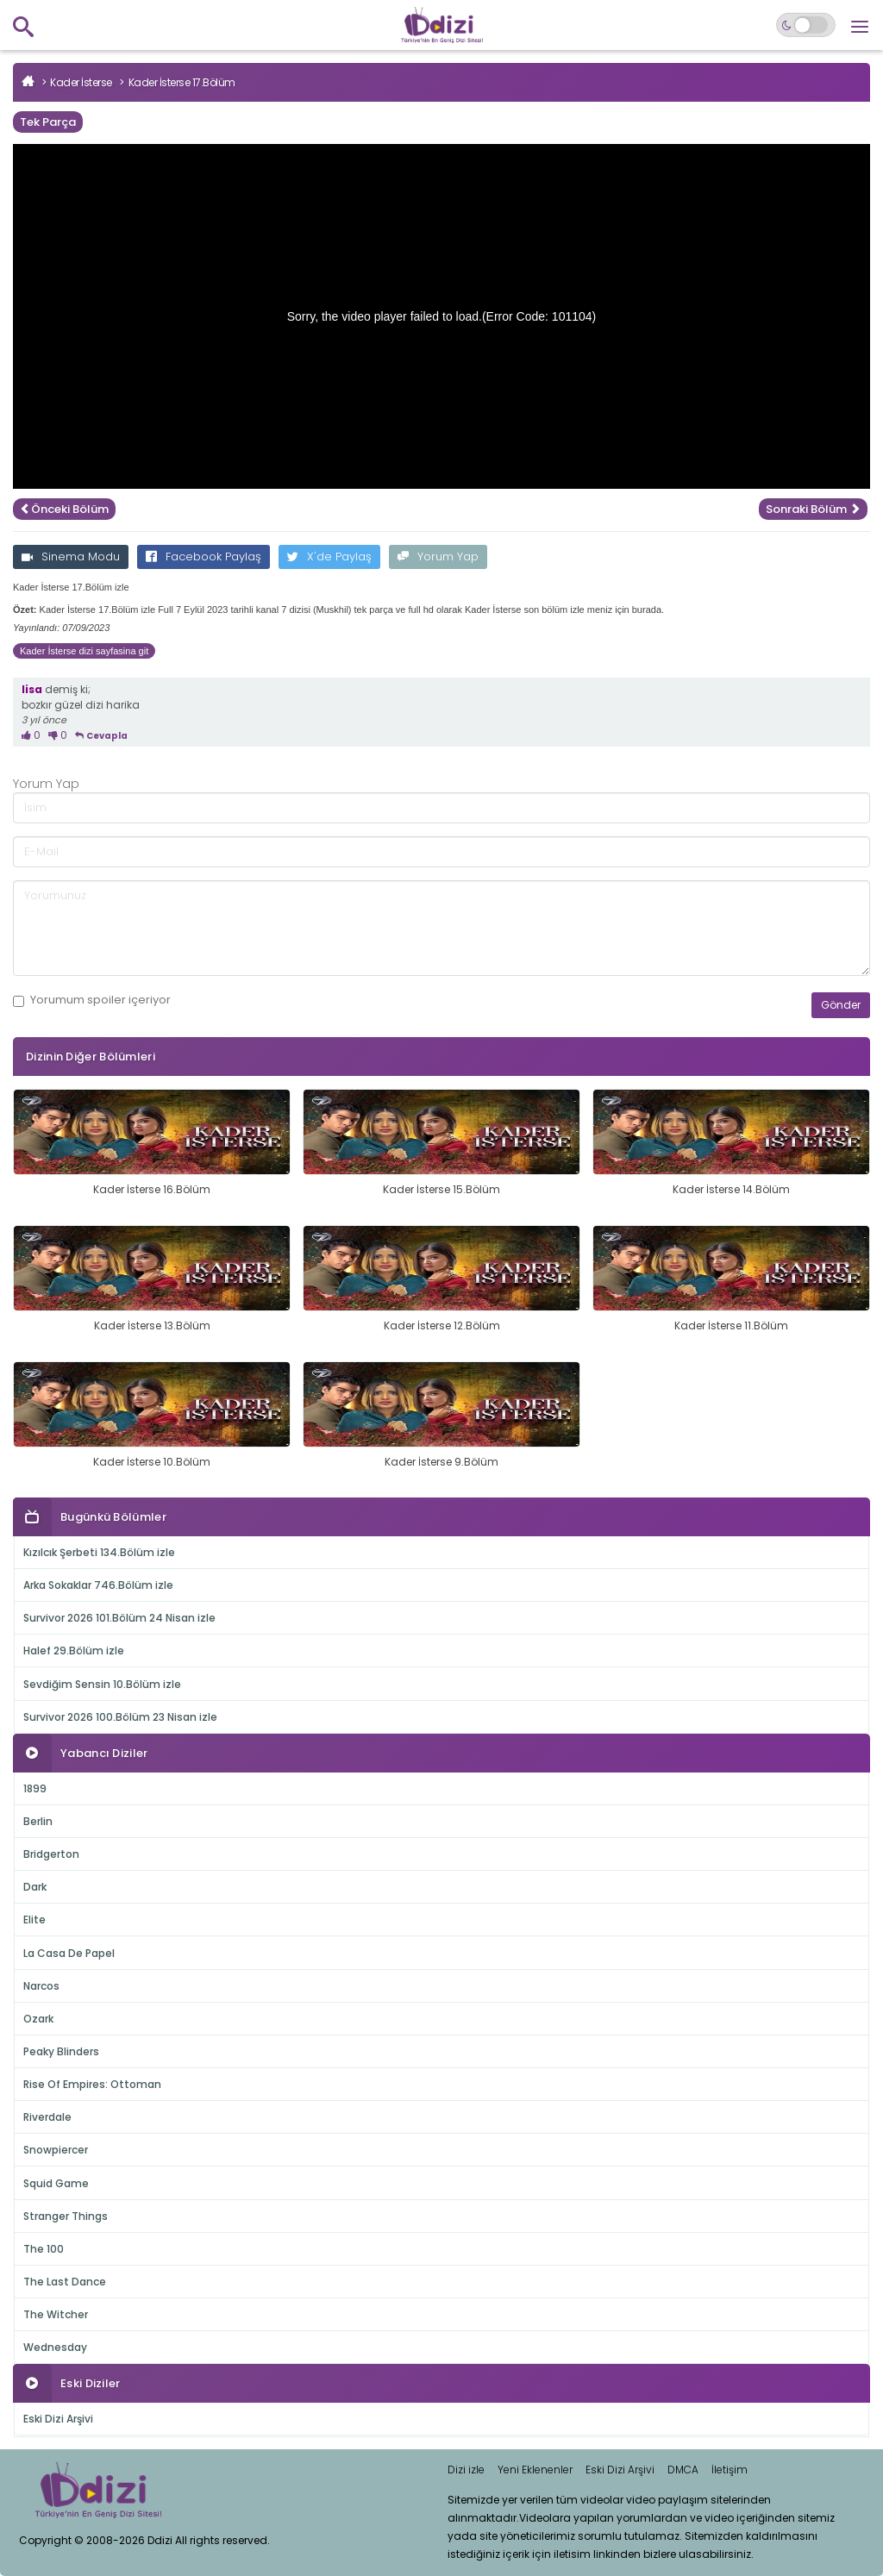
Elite (34, 1919)
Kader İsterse (81, 82)
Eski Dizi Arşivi (58, 2418)
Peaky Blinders (61, 2051)
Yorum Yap (438, 556)
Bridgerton (51, 1854)
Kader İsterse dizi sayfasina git (84, 651)
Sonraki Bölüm (813, 509)
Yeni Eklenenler (535, 2469)
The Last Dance (64, 2281)
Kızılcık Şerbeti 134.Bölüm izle (99, 1552)
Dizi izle (466, 2469)
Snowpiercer (55, 2149)
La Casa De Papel (69, 1953)
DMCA (682, 2469)
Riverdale (47, 2117)
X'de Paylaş (329, 556)
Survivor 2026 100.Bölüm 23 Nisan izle (120, 1717)
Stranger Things (65, 2216)
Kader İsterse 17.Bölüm (181, 82)
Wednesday (55, 2347)
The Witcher (55, 2314)
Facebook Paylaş (203, 556)
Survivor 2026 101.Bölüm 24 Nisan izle (119, 1617)
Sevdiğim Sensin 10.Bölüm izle (102, 1684)
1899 (35, 1788)
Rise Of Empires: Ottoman (92, 2084)
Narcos (41, 1986)
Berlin (38, 1821)
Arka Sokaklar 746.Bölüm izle (98, 1585)
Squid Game (56, 2183)
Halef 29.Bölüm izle (73, 1650)
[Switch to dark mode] (806, 25)
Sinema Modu (71, 556)
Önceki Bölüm (64, 509)
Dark (35, 1886)
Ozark (38, 2018)
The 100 (43, 2248)
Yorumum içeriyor (92, 1000)
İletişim (729, 2469)
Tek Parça (48, 122)
